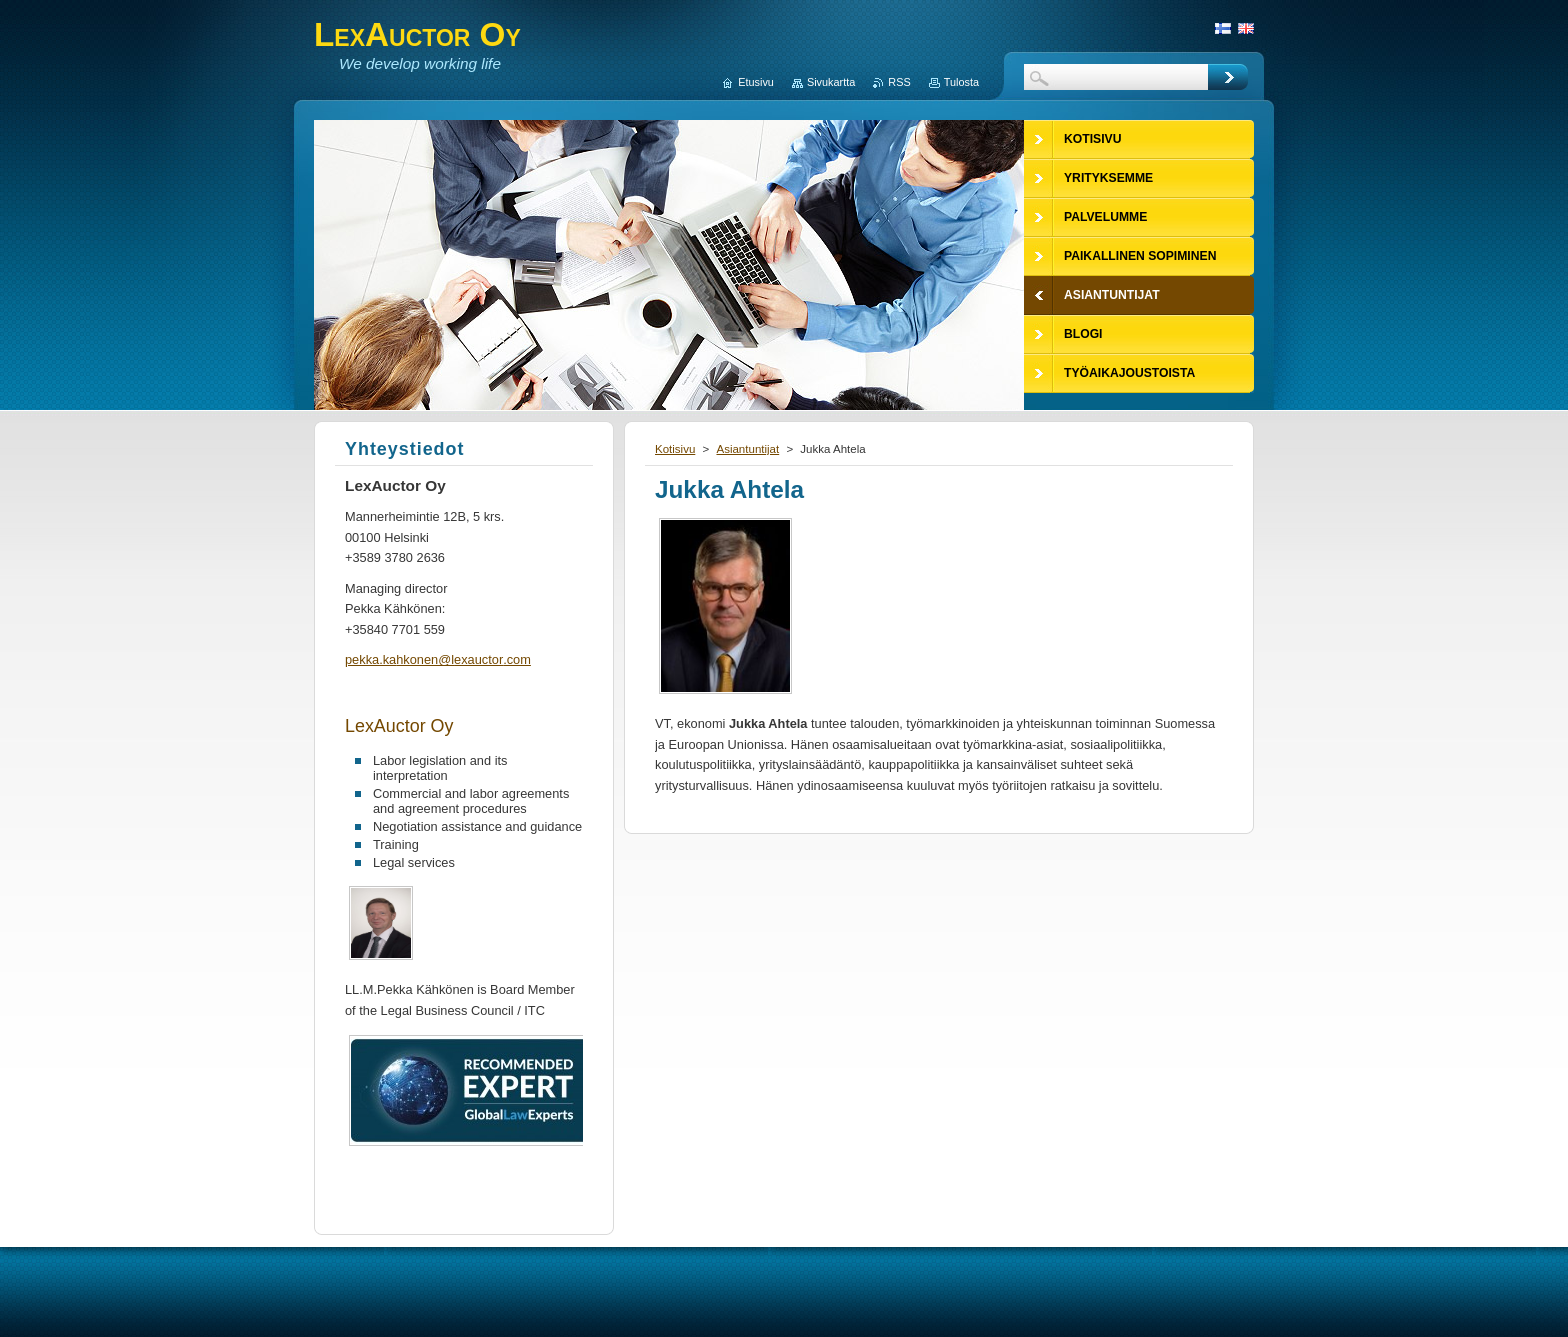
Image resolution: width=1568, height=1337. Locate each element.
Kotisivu (675, 449)
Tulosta (961, 82)
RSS (899, 82)
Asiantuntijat (747, 449)
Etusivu (756, 82)
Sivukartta (831, 82)
